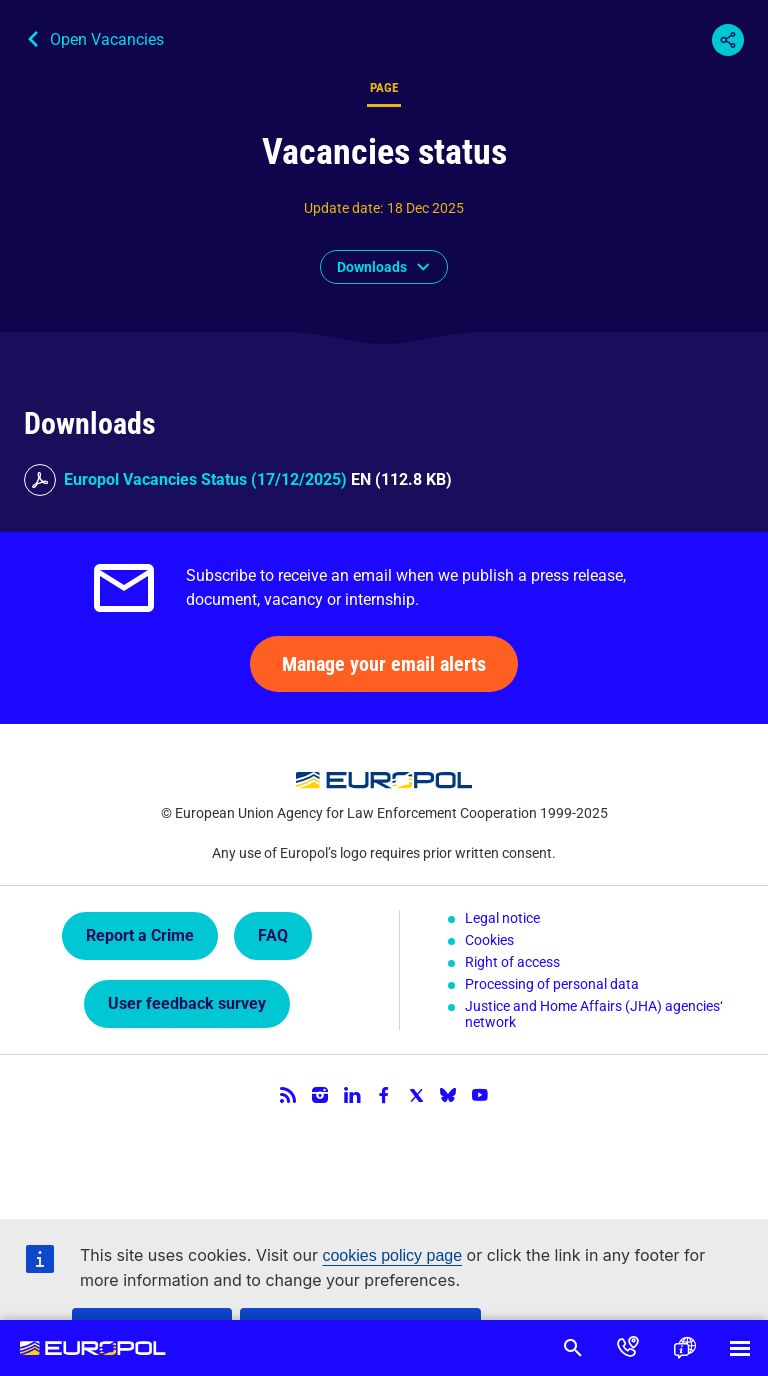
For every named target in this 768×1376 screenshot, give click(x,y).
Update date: (343, 208)
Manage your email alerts (384, 664)
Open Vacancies (107, 39)
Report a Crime (140, 935)
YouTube (480, 1095)
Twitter (416, 1095)
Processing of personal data (552, 984)
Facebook (384, 1095)
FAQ (273, 935)
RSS (288, 1095)
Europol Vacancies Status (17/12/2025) (205, 479)
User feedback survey (187, 1003)
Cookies (489, 940)
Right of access (512, 962)
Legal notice (502, 918)
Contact (628, 1348)
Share (728, 40)
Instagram (320, 1095)
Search (572, 1348)
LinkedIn (352, 1095)
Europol (93, 1348)
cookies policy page (392, 1255)
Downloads (372, 267)
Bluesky (448, 1095)
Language (684, 1348)
